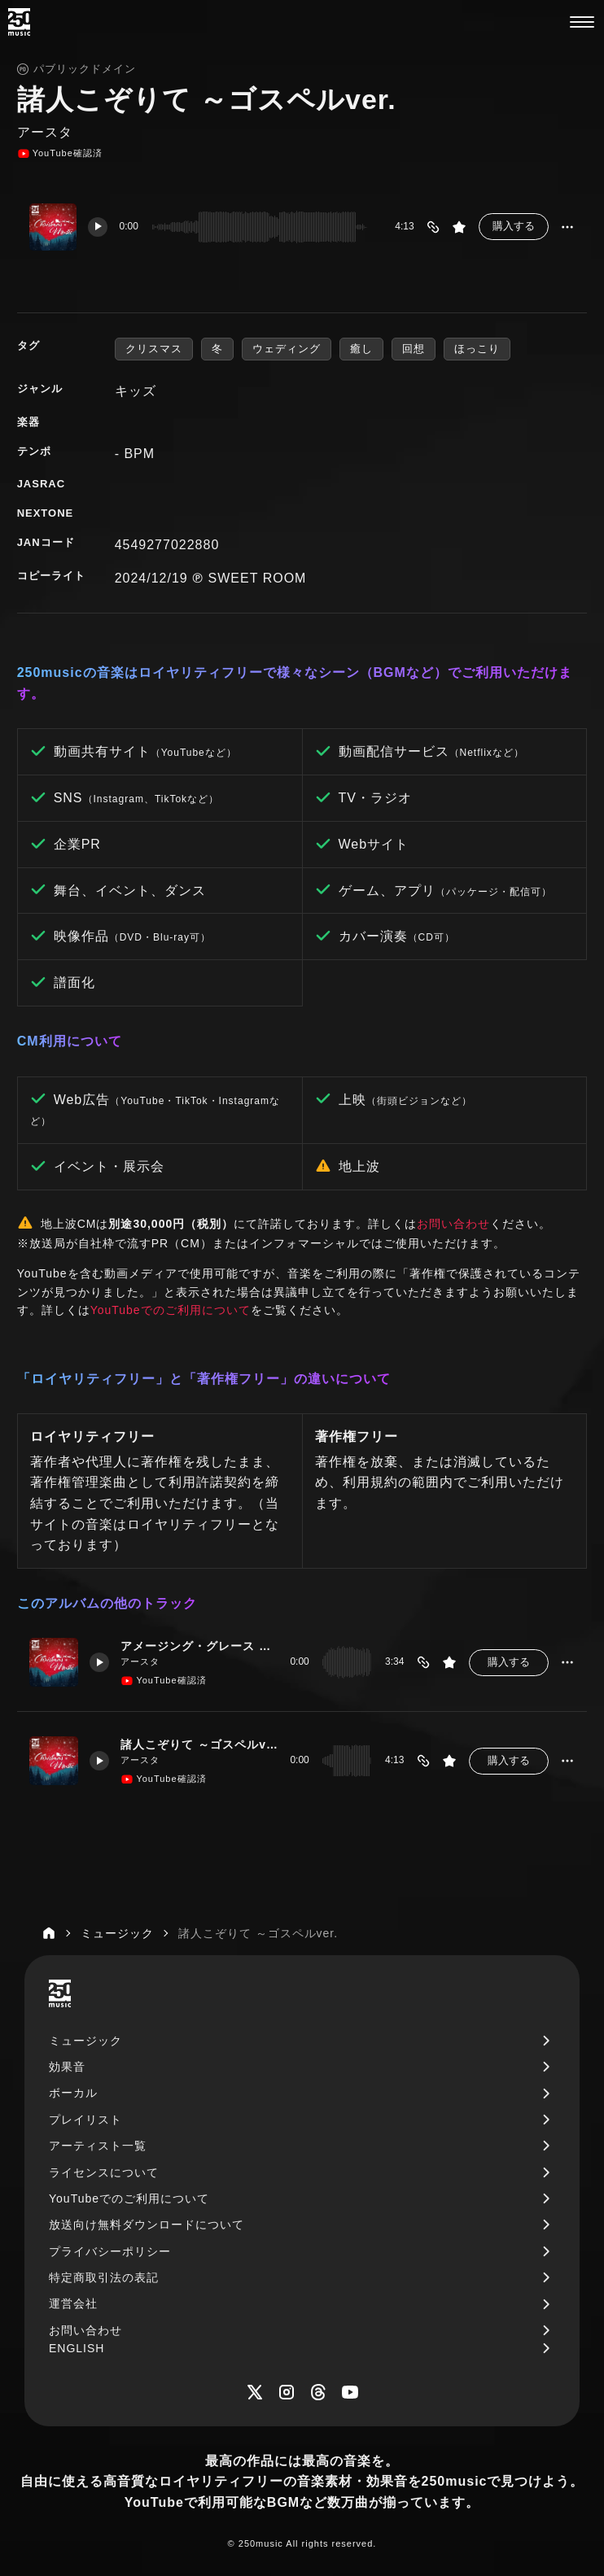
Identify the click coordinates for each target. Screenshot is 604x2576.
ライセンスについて (104, 2172)
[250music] (19, 22)
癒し (361, 349)
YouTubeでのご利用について (170, 1309)
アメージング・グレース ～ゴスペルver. (199, 1646)
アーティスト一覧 (98, 2145)
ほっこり (477, 349)
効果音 (67, 2066)
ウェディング (286, 349)
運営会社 (73, 2303)
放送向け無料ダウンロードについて (146, 2224)
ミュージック (85, 2040)
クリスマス (153, 349)
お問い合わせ (453, 1223)
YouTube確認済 (60, 153)
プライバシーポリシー (110, 2251)
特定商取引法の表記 (104, 2277)
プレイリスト (85, 2119)
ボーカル (73, 2092)
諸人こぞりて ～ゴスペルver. (199, 1744)
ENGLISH (76, 2348)
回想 (413, 349)
